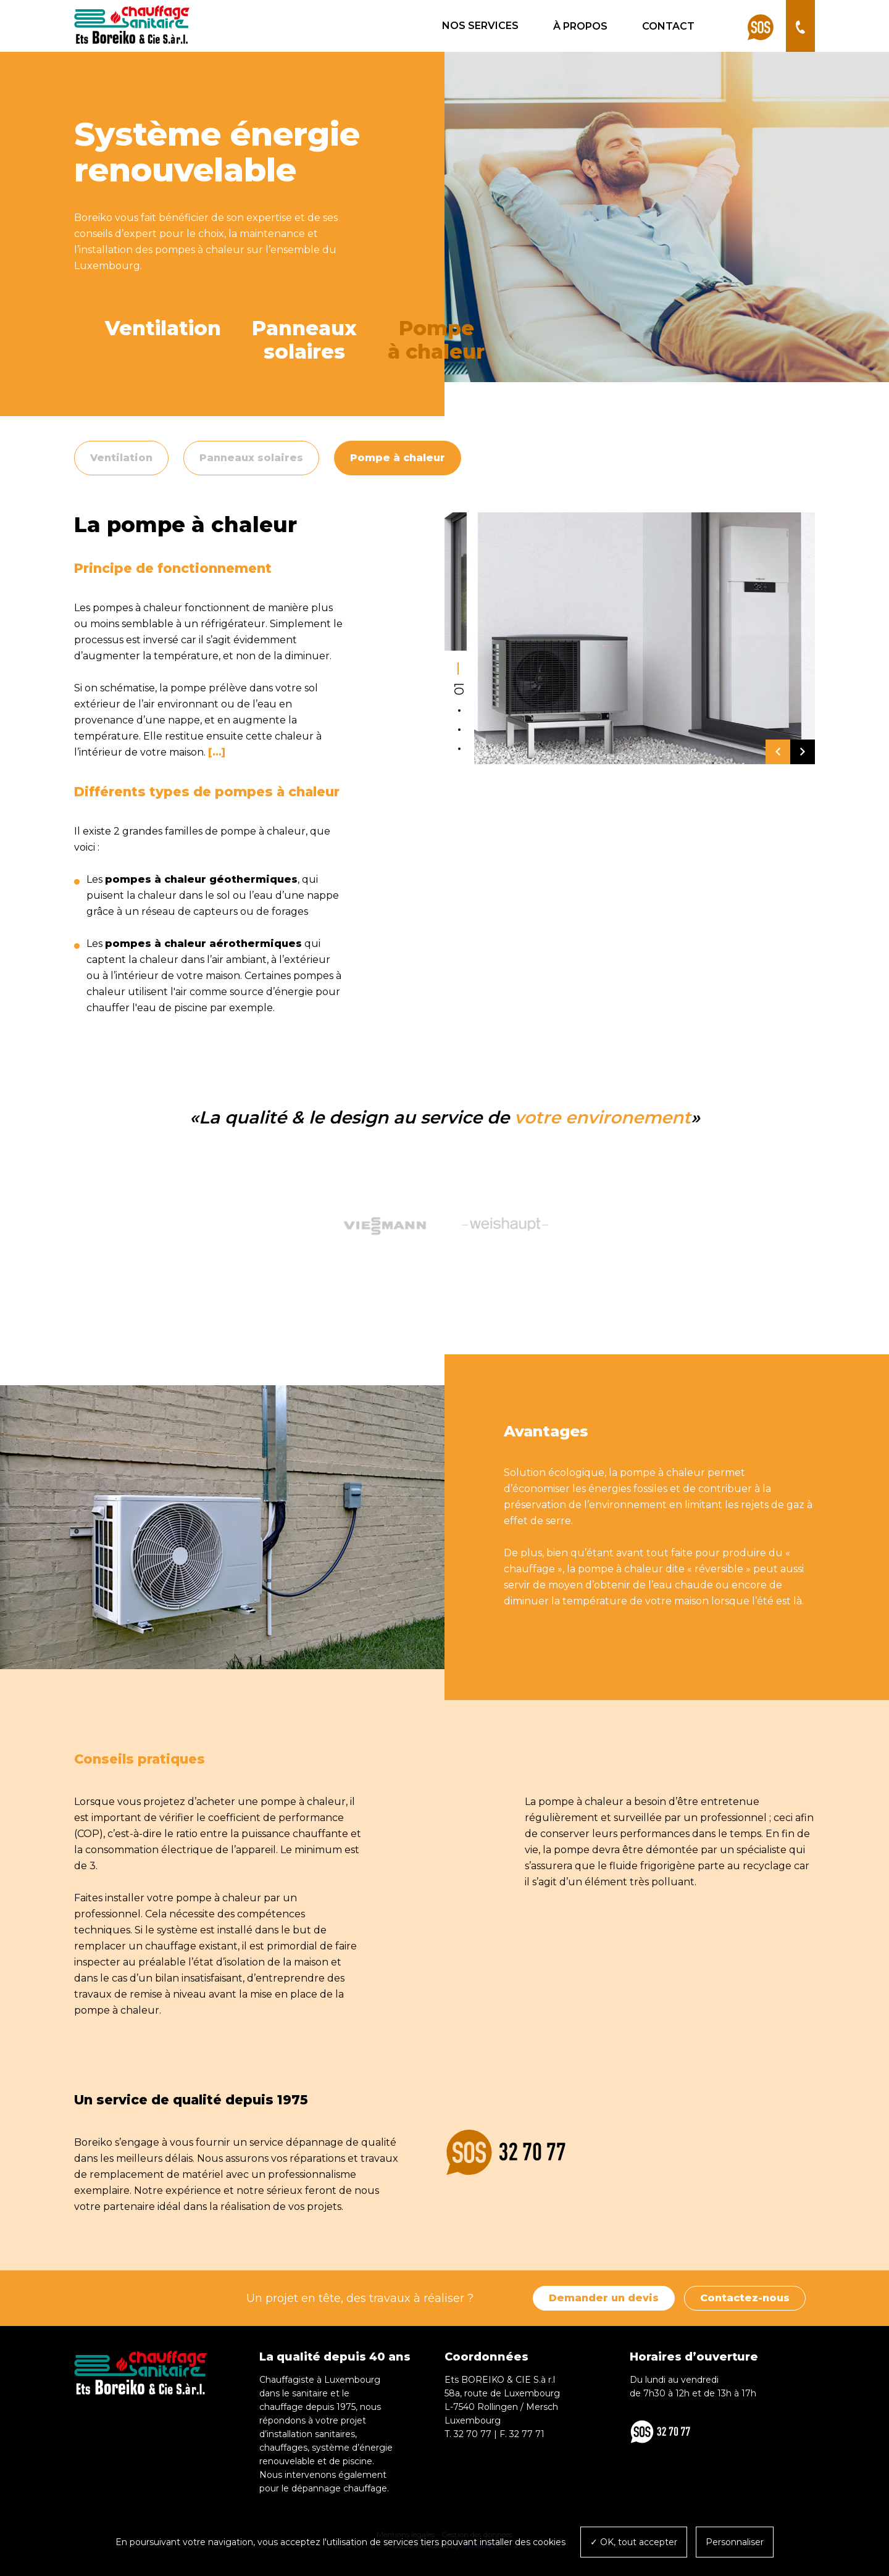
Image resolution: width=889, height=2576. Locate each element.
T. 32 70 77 (467, 2434)
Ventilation (163, 328)
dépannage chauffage (339, 2488)
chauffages (283, 2447)
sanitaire (310, 2393)
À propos (580, 26)
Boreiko (93, 2142)
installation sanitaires (311, 2434)
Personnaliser (735, 2542)
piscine (190, 1008)
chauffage (281, 2406)
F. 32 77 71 (522, 2434)
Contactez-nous (745, 2298)
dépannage (314, 2142)
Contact (668, 26)
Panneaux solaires (251, 458)
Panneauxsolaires (304, 340)
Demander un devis (604, 2298)
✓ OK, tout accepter (633, 2542)
